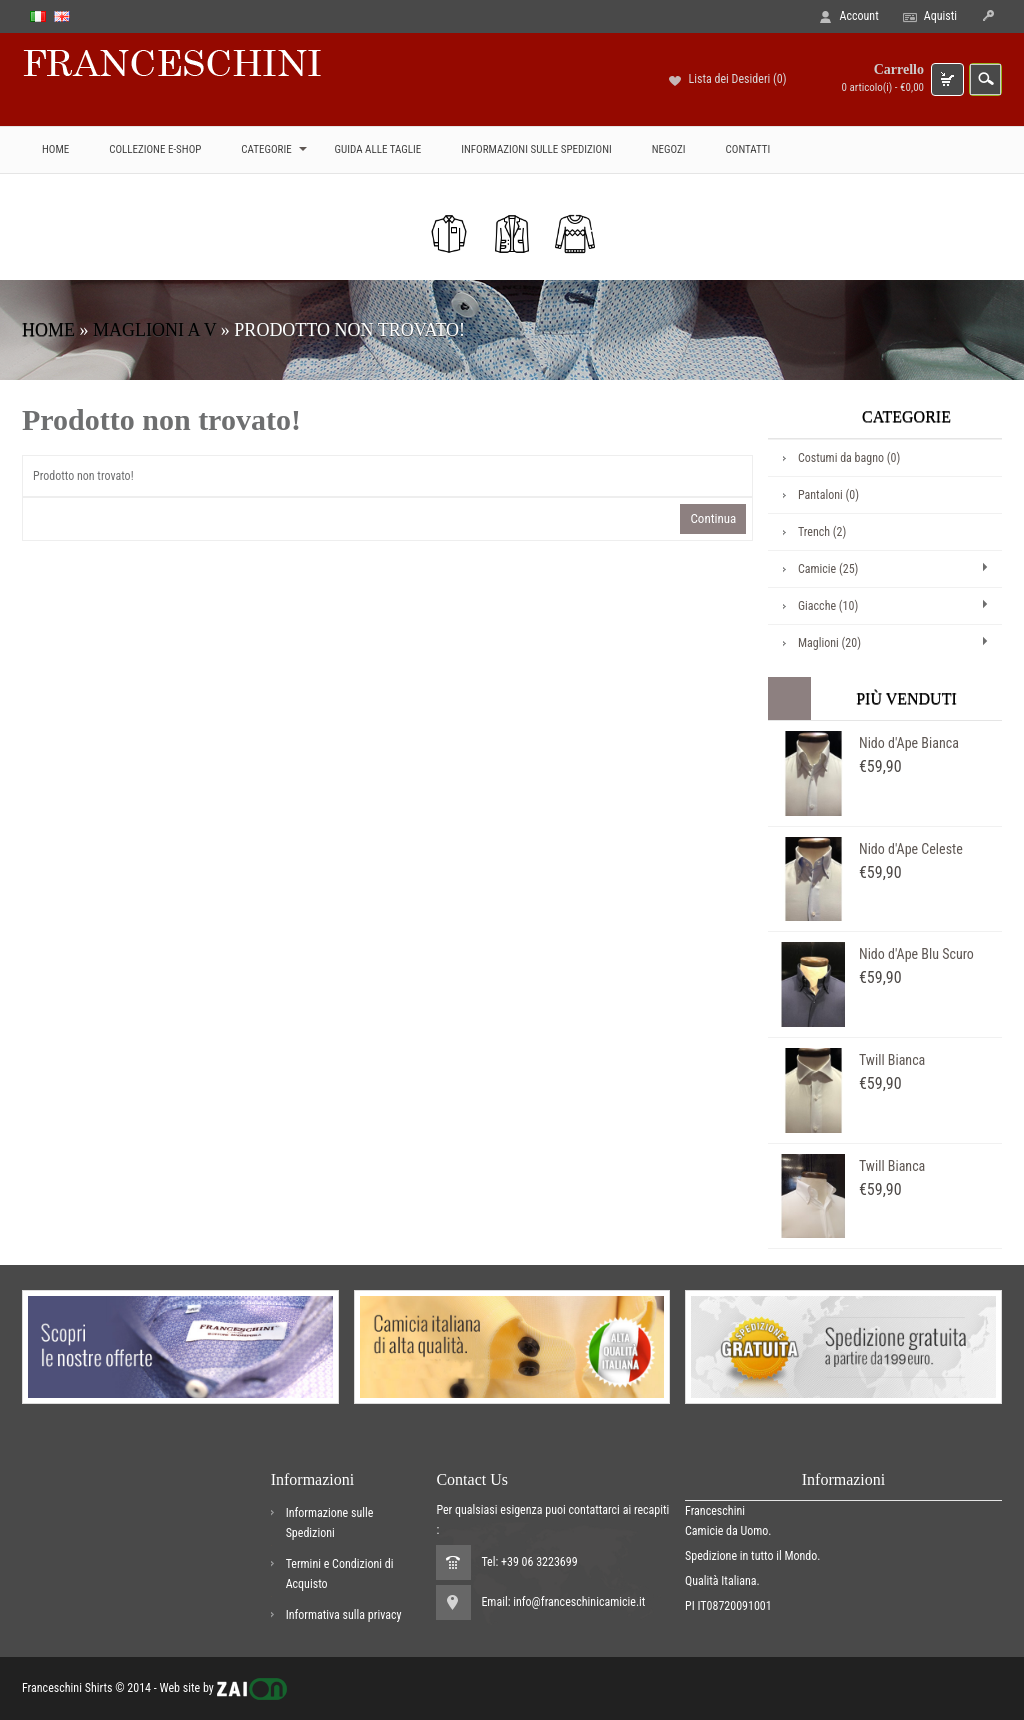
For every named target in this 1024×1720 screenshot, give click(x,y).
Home (48, 330)
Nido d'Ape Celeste (911, 849)
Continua (713, 518)
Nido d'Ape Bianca (909, 743)
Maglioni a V (154, 330)
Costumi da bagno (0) (849, 458)
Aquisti (940, 16)
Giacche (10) (828, 606)
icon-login (987, 16)
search (985, 79)
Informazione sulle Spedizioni (330, 1523)
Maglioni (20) (829, 643)
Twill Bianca (892, 1060)
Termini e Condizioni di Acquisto (340, 1574)
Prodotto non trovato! (349, 330)
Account (859, 16)
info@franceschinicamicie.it (579, 1602)
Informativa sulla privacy (344, 1615)
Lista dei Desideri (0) (738, 79)
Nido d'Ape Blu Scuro (916, 954)
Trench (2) (822, 532)
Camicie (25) (828, 569)
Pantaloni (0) (828, 495)
